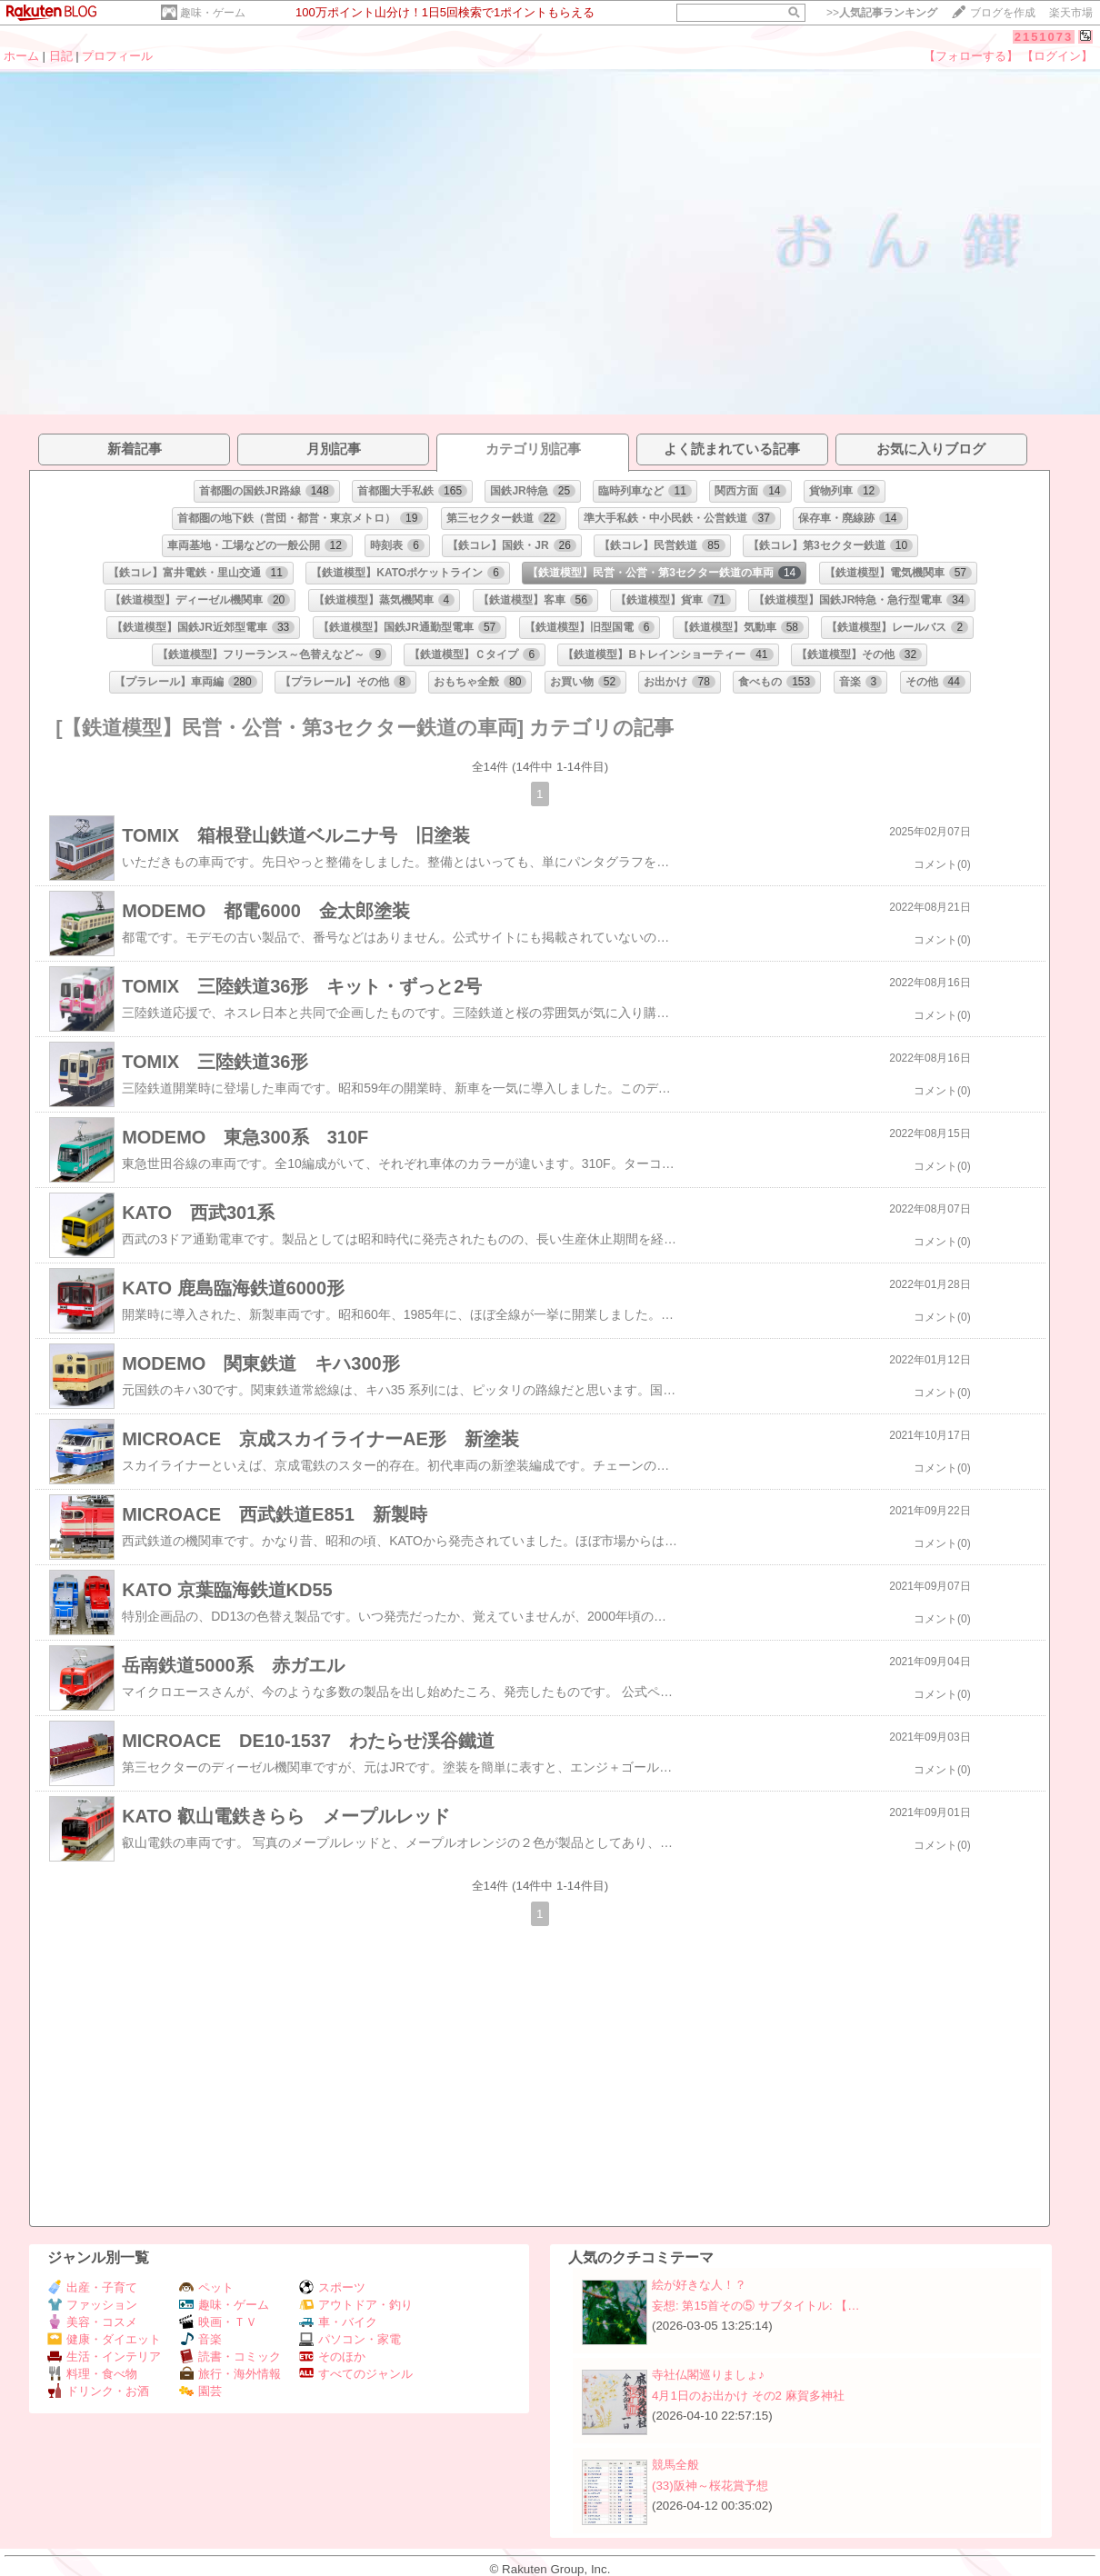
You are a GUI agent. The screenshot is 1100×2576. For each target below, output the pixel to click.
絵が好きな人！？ (699, 2284)
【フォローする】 (971, 56)
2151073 (1044, 37)
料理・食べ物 (92, 2374)
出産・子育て (92, 2287)
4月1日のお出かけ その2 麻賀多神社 (748, 2395)
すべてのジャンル (356, 2374)
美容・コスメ (92, 2322)
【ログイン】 (1057, 56)
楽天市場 (1071, 12)
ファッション (92, 2304)
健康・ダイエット (104, 2339)
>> (881, 12)
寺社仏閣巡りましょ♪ (708, 2374)
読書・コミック (230, 2356)
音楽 (200, 2339)
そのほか (332, 2356)
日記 (61, 56)
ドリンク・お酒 (98, 2391)
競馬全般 (675, 2464)
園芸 (200, 2391)
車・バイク (338, 2322)
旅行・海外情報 (230, 2374)
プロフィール (117, 56)
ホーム (21, 56)
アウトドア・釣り (356, 2304)
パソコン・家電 (350, 2339)
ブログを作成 (1002, 12)
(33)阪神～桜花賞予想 (710, 2485)
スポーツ (332, 2287)
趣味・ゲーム (212, 12)
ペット (206, 2287)
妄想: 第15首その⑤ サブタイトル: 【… (756, 2305)
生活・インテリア (104, 2356)
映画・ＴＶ (218, 2322)
